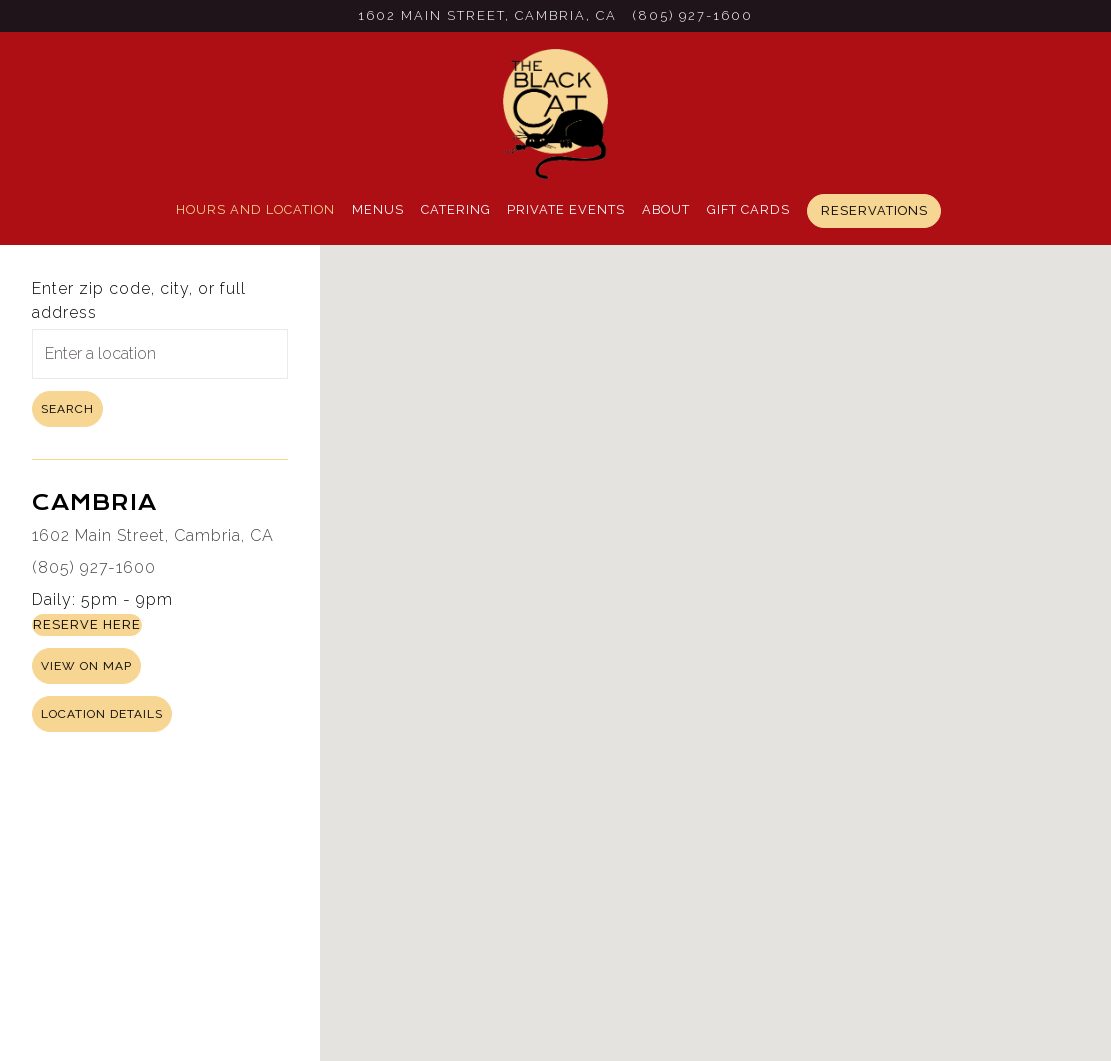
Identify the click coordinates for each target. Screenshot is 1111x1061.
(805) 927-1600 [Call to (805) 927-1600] (693, 15)
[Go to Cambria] (487, 15)
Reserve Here (87, 624)
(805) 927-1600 (94, 567)
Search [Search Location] (67, 409)
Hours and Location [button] (255, 209)
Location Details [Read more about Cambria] (102, 714)
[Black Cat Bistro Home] (556, 113)
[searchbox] (160, 354)
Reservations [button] (874, 210)
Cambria (94, 502)
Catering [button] (456, 209)
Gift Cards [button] (748, 209)
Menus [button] (378, 209)
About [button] (666, 209)
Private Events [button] (566, 209)
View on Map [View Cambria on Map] (86, 666)
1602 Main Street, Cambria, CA (153, 535)
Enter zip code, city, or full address (139, 300)
